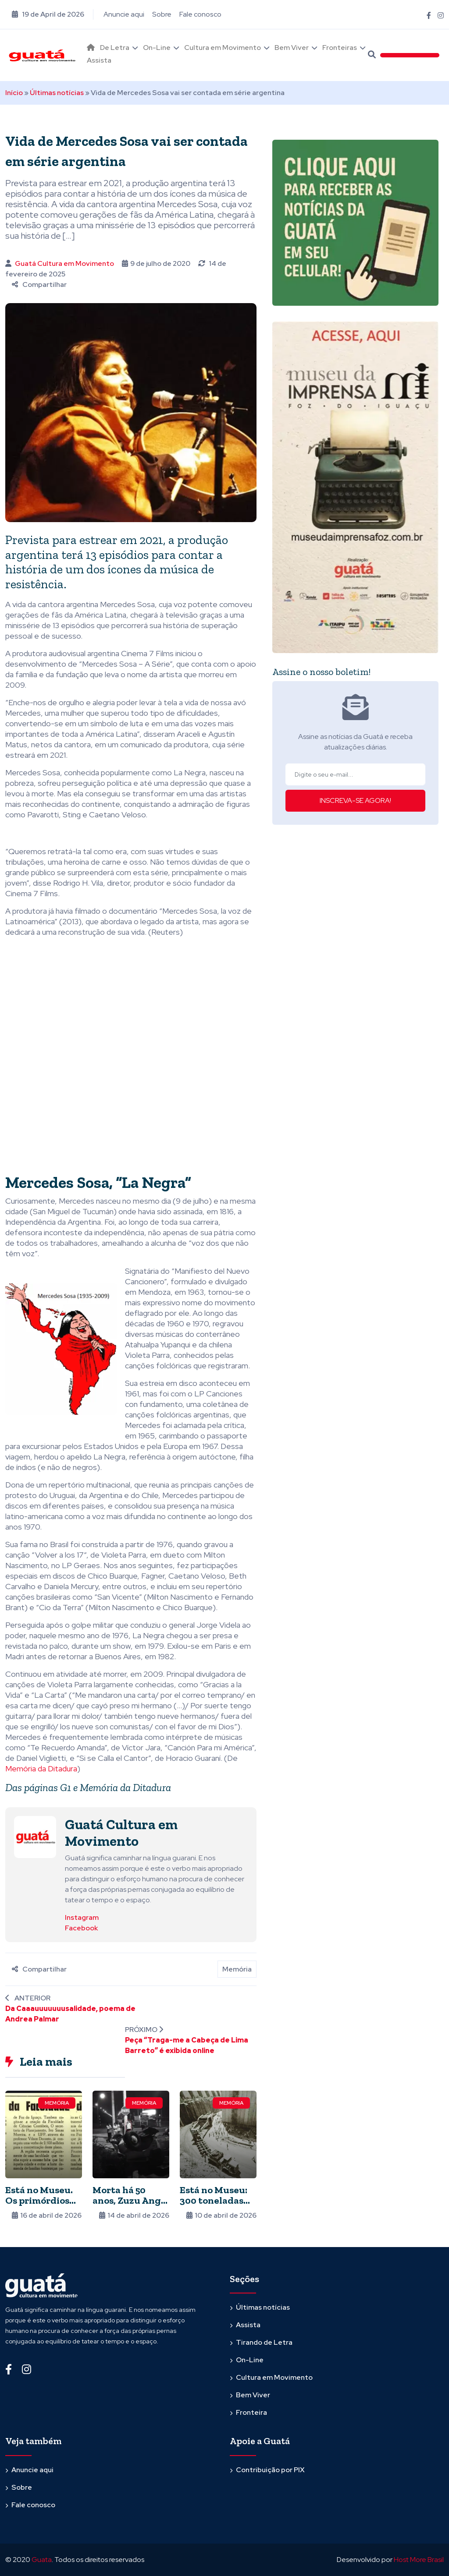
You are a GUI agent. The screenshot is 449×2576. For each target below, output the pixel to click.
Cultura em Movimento (222, 47)
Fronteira (251, 2412)
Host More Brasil (419, 2559)
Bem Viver (291, 47)
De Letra (114, 47)
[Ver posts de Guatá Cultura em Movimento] (35, 1836)
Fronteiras (339, 47)
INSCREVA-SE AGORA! (355, 800)
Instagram (82, 1917)
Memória (237, 1969)
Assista (99, 60)
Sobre (161, 14)
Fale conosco (200, 14)
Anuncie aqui (123, 14)
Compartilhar (39, 284)
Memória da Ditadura (41, 1768)
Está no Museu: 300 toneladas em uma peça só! (216, 2200)
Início (14, 92)
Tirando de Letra (264, 2342)
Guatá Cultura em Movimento (64, 263)
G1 (65, 1787)
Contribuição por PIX (270, 2469)
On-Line (157, 47)
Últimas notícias (57, 92)
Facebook (81, 1928)
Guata (42, 2559)
